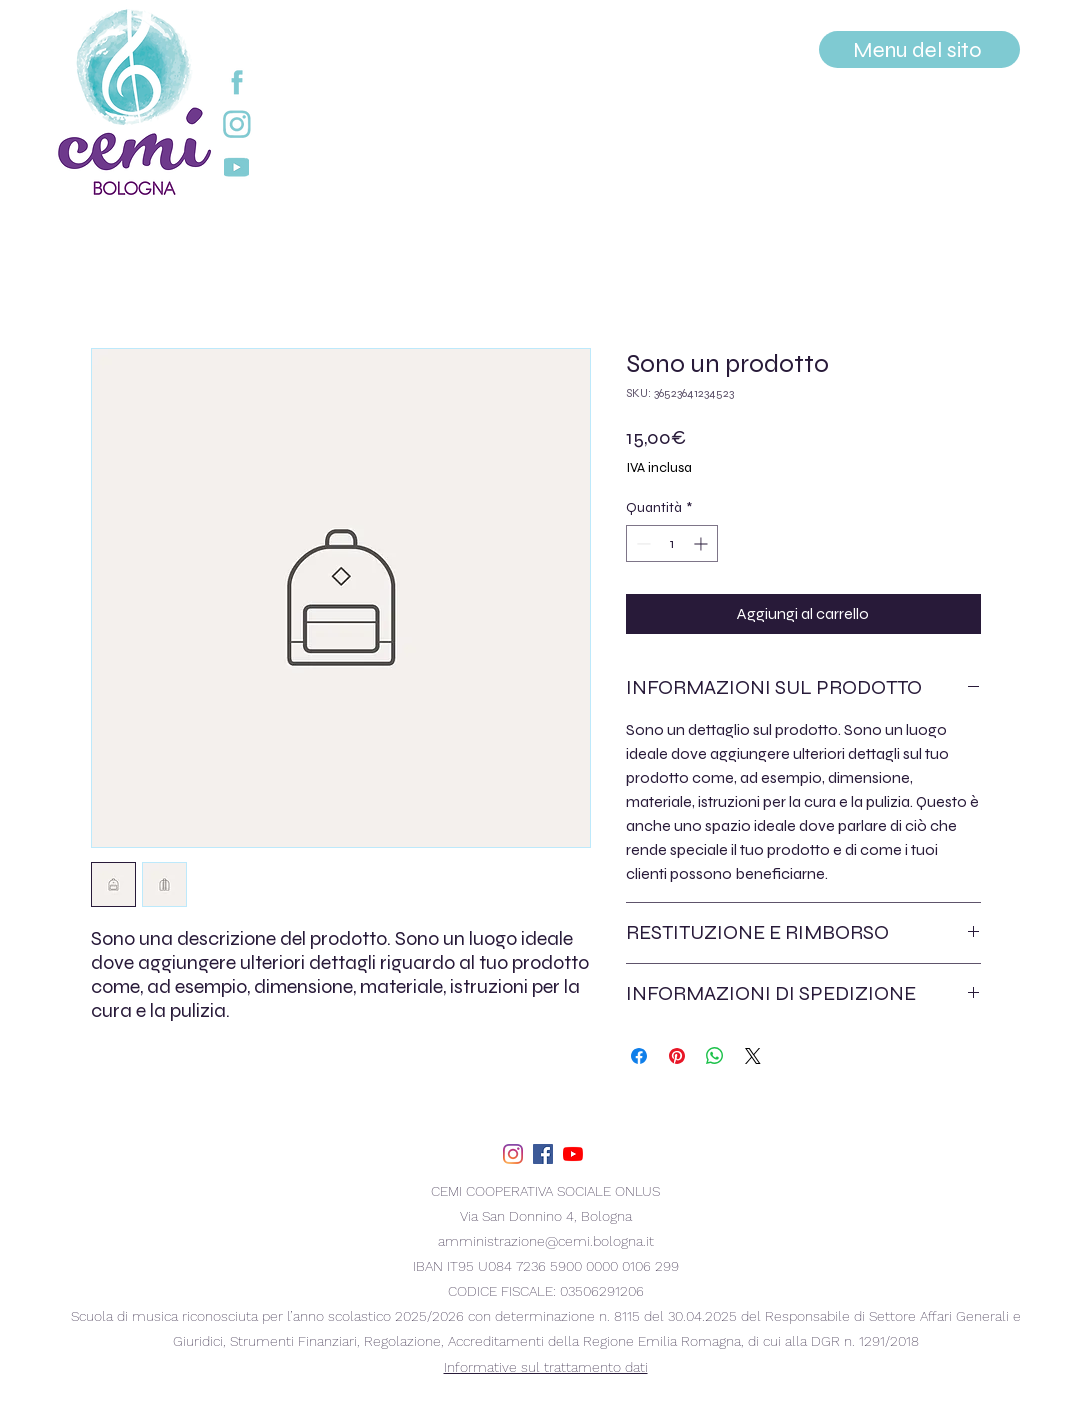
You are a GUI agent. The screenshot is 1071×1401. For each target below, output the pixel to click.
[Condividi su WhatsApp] (715, 1056)
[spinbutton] (672, 543)
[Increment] (702, 543)
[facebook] (543, 1154)
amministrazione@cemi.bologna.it (546, 1241)
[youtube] (573, 1154)
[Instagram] (513, 1154)
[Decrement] (641, 543)
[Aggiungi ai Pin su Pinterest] (677, 1056)
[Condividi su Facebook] (639, 1056)
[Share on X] (753, 1056)
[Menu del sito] (919, 49)
